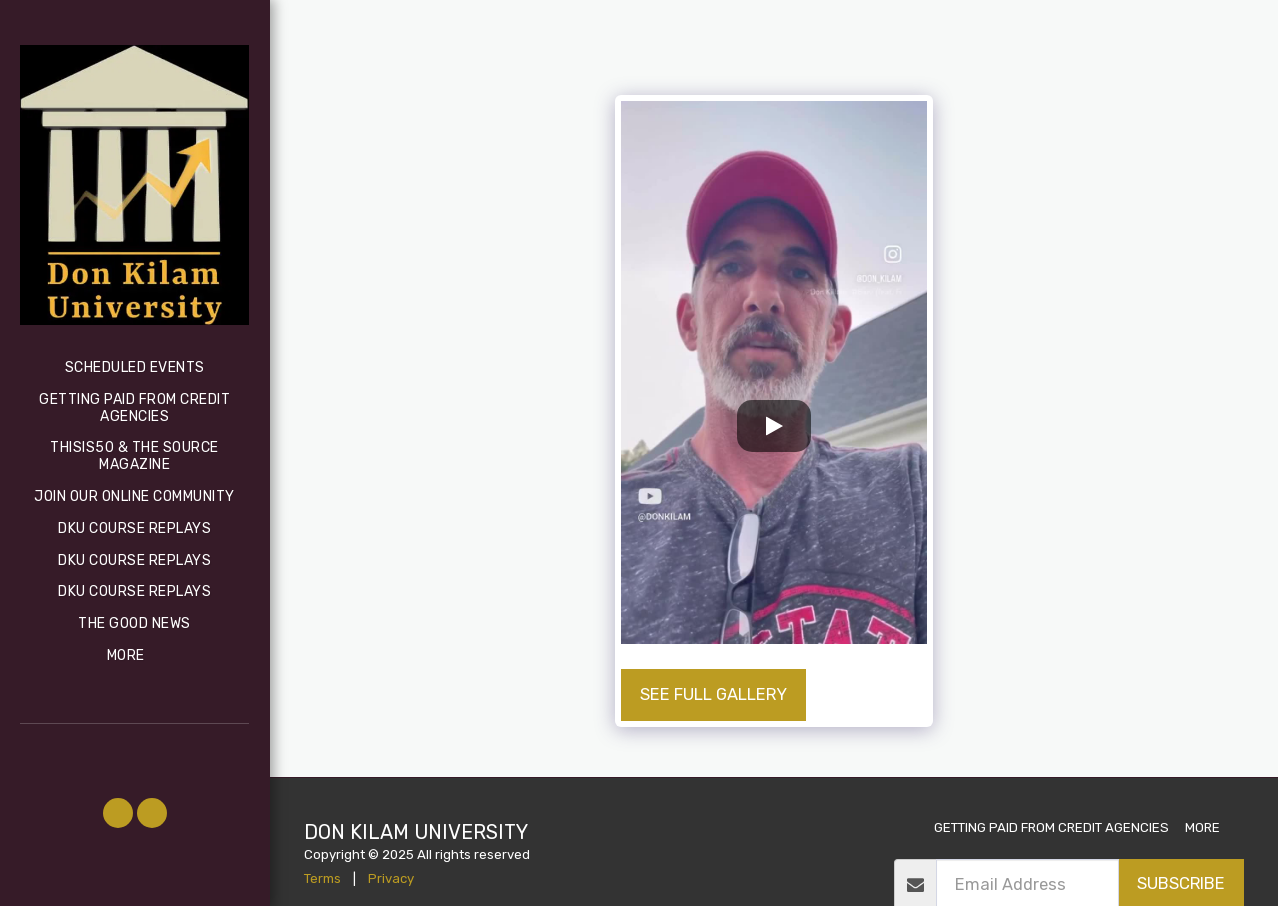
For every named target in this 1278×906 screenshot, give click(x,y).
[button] (118, 813)
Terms (322, 878)
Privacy (391, 878)
